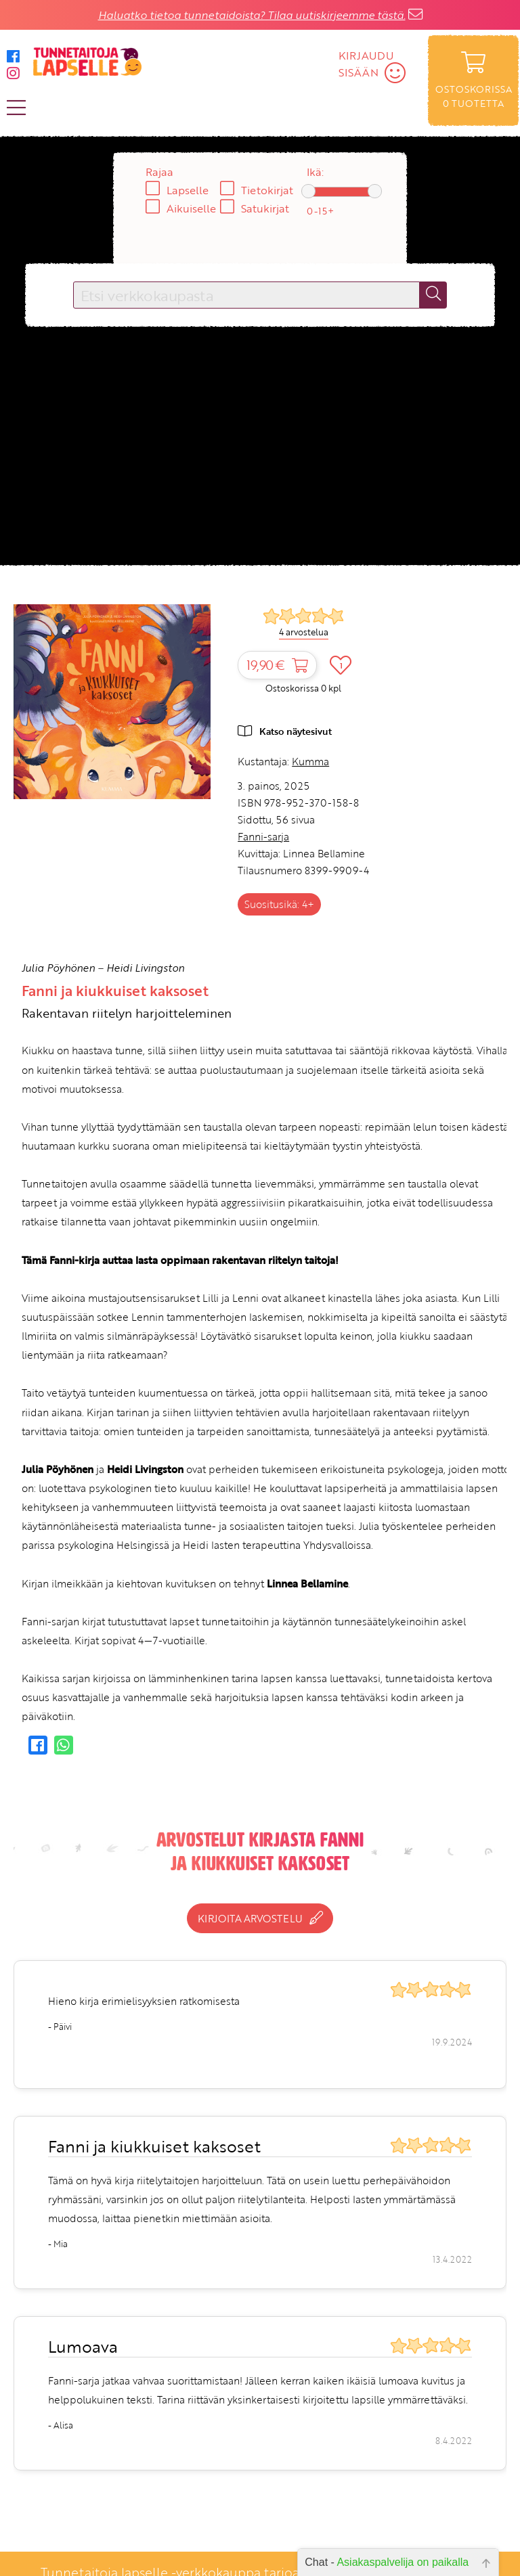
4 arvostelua (303, 632)
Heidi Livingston (145, 967)
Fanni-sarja (263, 836)
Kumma (310, 761)
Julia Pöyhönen (58, 967)
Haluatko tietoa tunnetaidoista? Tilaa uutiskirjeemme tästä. (252, 15)
